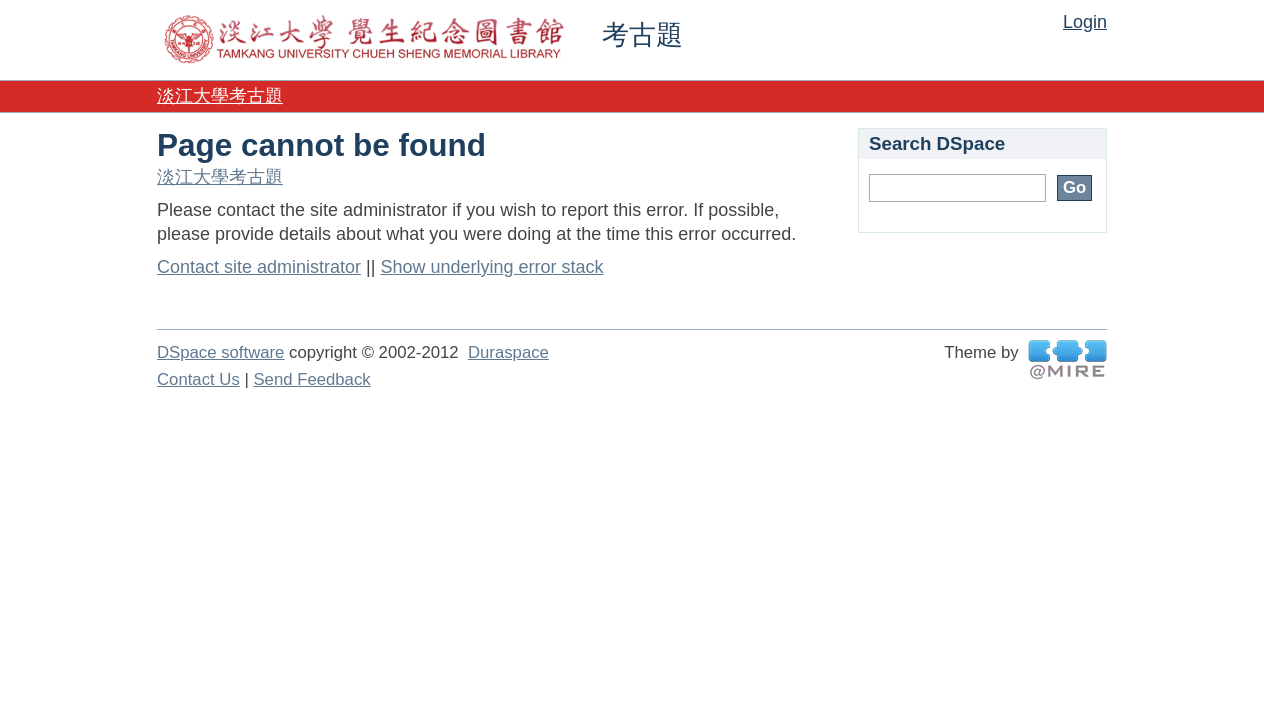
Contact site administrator (259, 267)
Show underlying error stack (491, 267)
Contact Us (198, 379)
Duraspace (508, 352)
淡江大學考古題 (220, 96)
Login (1085, 22)
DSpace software (220, 352)
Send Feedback (311, 379)
